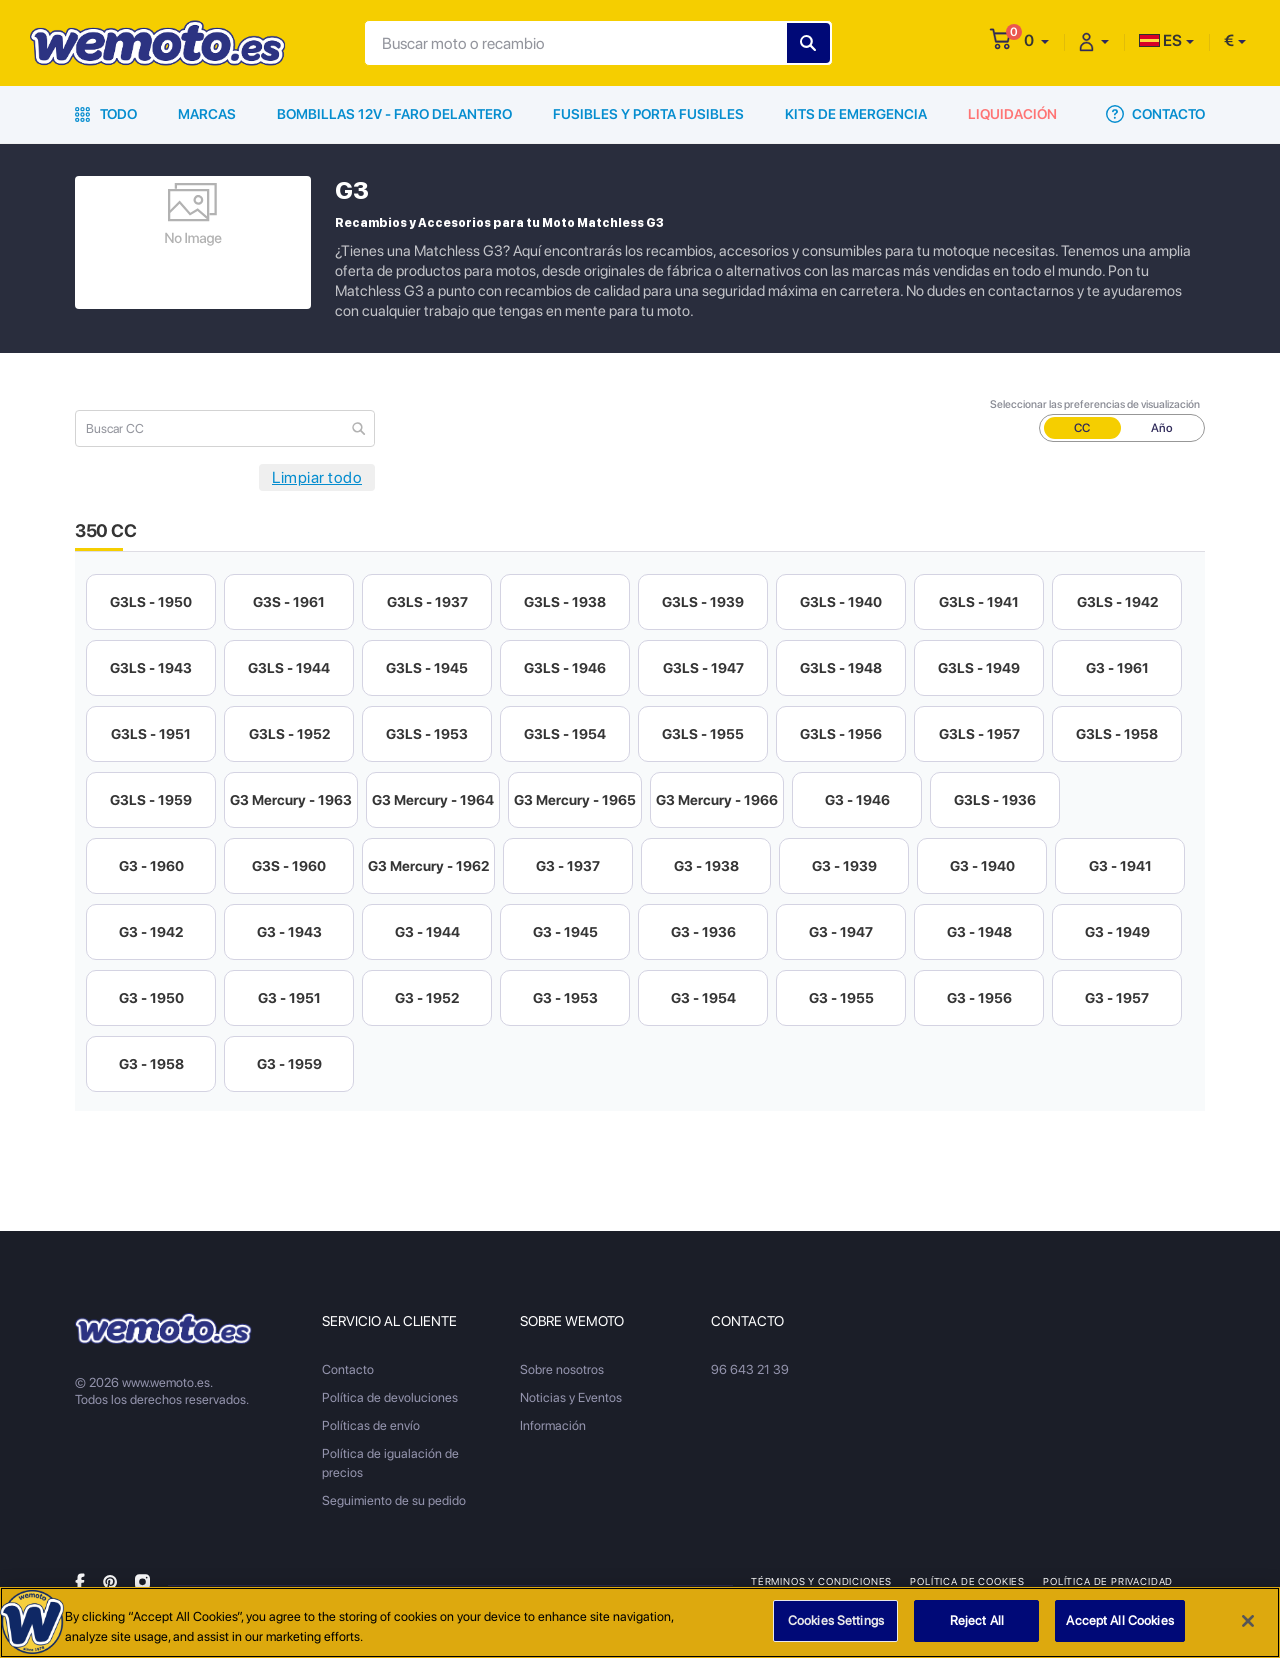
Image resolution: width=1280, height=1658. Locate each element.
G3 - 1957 (1117, 998)
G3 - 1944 (427, 932)
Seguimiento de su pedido (394, 1500)
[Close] (1248, 1621)
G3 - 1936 (703, 932)
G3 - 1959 (289, 1064)
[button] (1036, 40)
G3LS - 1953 (427, 734)
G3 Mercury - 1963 (291, 800)
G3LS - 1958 (1117, 734)
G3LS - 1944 (289, 668)
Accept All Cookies (1119, 1621)
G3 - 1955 (841, 998)
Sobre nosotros (562, 1369)
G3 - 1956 (979, 998)
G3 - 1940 (982, 866)
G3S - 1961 (289, 602)
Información (553, 1425)
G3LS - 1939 (703, 602)
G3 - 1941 (1120, 866)
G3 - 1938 (706, 866)
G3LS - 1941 (979, 602)
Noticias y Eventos (571, 1397)
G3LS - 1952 (289, 734)
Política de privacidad (1108, 1581)
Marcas (207, 114)
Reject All (977, 1621)
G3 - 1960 (151, 866)
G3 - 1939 (844, 866)
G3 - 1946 (857, 800)
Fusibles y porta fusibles (648, 114)
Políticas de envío (371, 1425)
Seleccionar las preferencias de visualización (1095, 404)
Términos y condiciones (821, 1581)
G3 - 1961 (1117, 668)
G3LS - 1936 (995, 800)
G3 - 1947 (841, 932)
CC (1082, 428)
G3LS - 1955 (703, 734)
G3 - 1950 (151, 998)
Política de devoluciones (390, 1397)
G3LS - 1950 (151, 602)
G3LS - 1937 (427, 602)
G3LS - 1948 (841, 668)
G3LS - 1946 (565, 668)
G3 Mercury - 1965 (575, 800)
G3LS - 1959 (151, 800)
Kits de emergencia (856, 114)
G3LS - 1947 (703, 668)
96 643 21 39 (750, 1369)
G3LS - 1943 (151, 668)
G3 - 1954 (703, 998)
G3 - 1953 (565, 998)
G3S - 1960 (289, 866)
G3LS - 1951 (151, 734)
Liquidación (1012, 114)
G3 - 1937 (568, 866)
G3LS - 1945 (427, 668)
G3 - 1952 (427, 998)
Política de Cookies (967, 1581)
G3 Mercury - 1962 (428, 866)
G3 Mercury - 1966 (717, 800)
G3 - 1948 (979, 932)
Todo (106, 114)
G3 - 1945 (565, 932)
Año (1162, 428)
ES (1160, 40)
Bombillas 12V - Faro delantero (394, 114)
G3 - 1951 (289, 998)
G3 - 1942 (151, 932)
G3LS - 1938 (565, 602)
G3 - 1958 (151, 1064)
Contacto (1155, 114)
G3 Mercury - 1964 (433, 800)
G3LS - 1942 (1117, 602)
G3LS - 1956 (841, 734)
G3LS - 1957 (979, 734)
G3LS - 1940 (841, 602)
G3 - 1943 (289, 932)
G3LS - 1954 (565, 734)
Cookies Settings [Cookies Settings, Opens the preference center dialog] (836, 1621)
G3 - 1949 (1117, 932)
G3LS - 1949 (979, 668)
